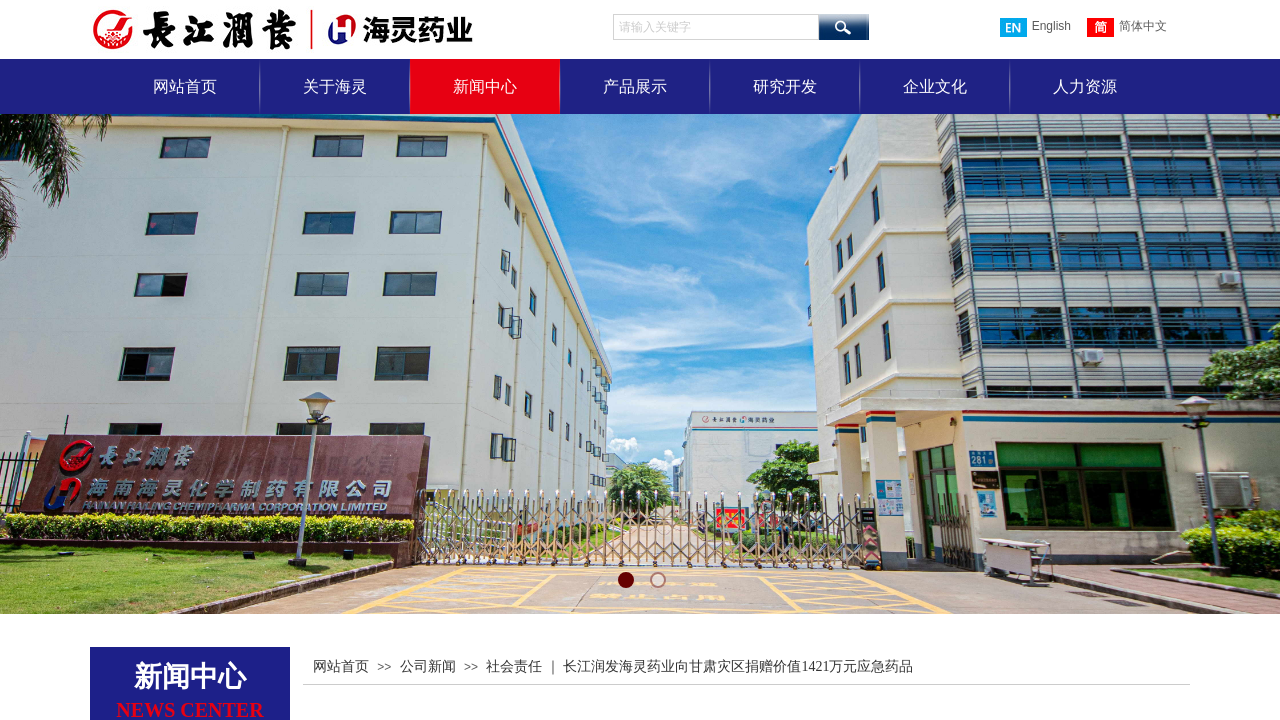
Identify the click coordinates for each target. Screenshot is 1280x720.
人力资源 (1085, 86)
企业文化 (935, 86)
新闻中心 (485, 86)
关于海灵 (335, 86)
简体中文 (1127, 27)
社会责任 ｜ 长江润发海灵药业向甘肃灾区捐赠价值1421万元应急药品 (699, 666)
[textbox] (716, 27)
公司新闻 (428, 666)
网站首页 (185, 86)
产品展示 (635, 86)
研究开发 (785, 86)
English (1035, 27)
